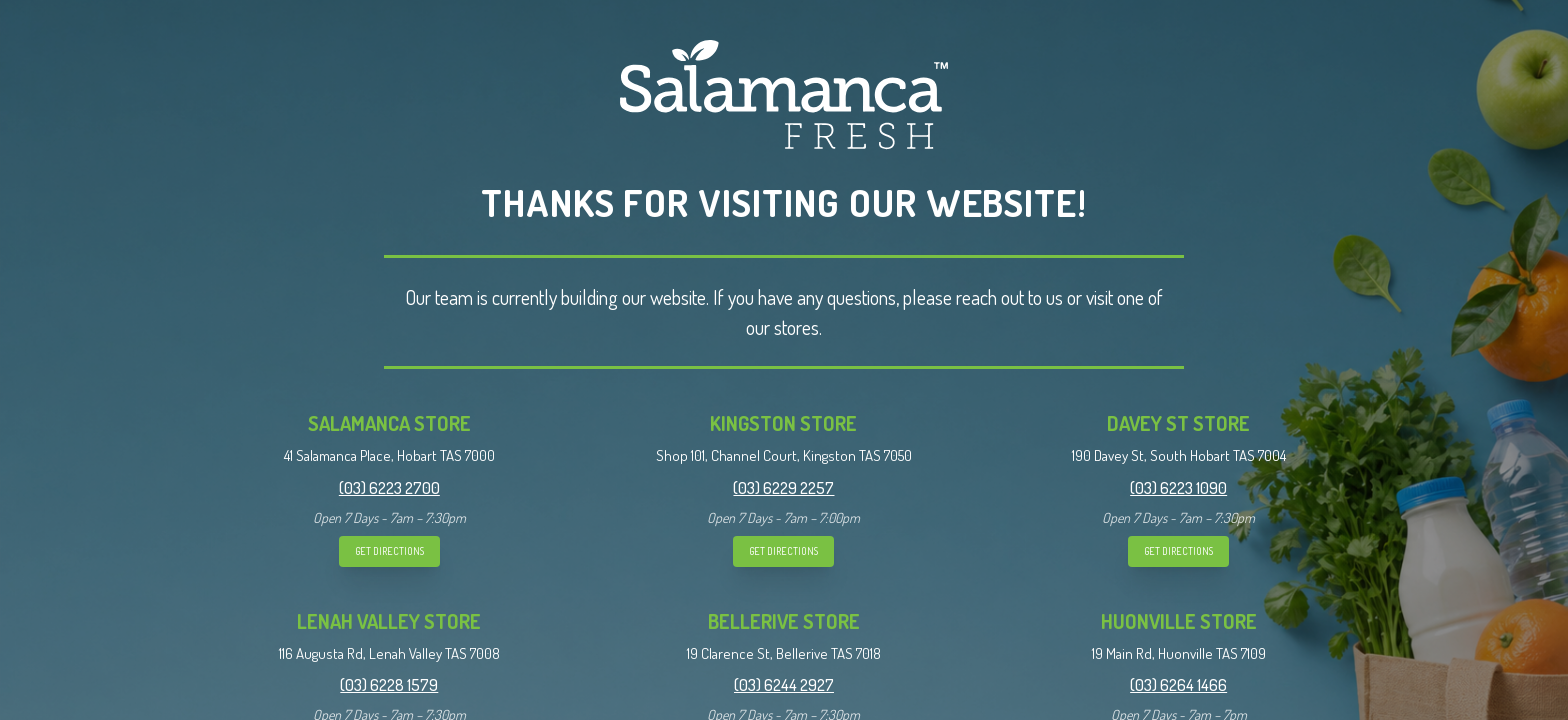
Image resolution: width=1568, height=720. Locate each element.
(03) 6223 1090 (1178, 488)
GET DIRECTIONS (389, 551)
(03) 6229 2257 (783, 488)
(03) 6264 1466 (1178, 685)
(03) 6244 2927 (784, 685)
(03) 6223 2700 (389, 488)
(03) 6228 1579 (389, 685)
